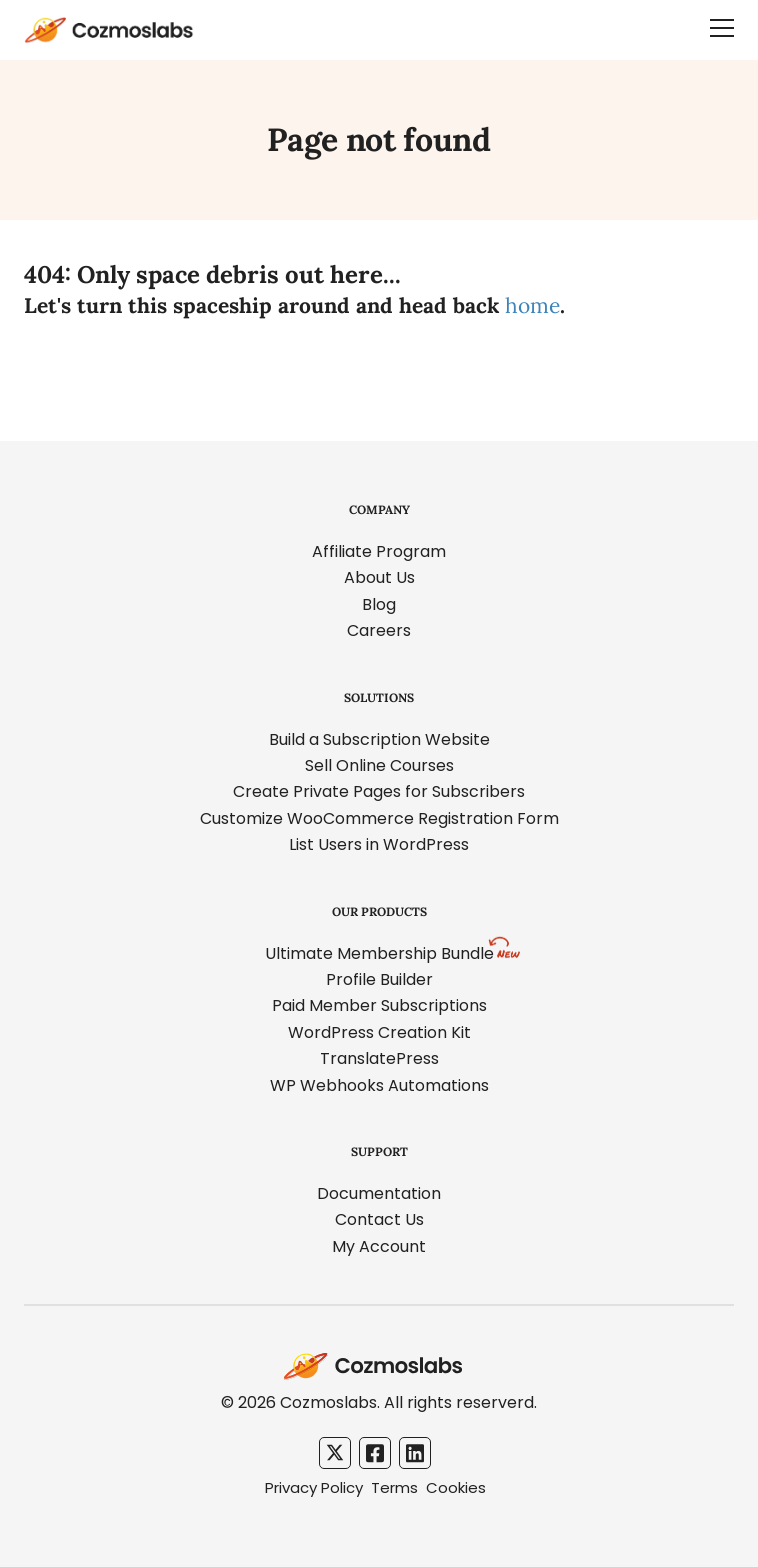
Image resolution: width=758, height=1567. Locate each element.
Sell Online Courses (379, 765)
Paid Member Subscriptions (379, 1005)
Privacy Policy (314, 1487)
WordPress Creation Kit (379, 1032)
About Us (379, 577)
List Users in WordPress (379, 844)
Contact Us (379, 1219)
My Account (379, 1246)
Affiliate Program (379, 551)
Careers (379, 630)
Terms (394, 1487)
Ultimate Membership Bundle (379, 953)
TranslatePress (379, 1058)
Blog (379, 604)
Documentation (379, 1193)
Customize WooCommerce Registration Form (379, 818)
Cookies (456, 1487)
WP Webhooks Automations (379, 1085)
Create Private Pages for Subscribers (379, 791)
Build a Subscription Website (379, 739)
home (532, 305)
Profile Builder (379, 979)
